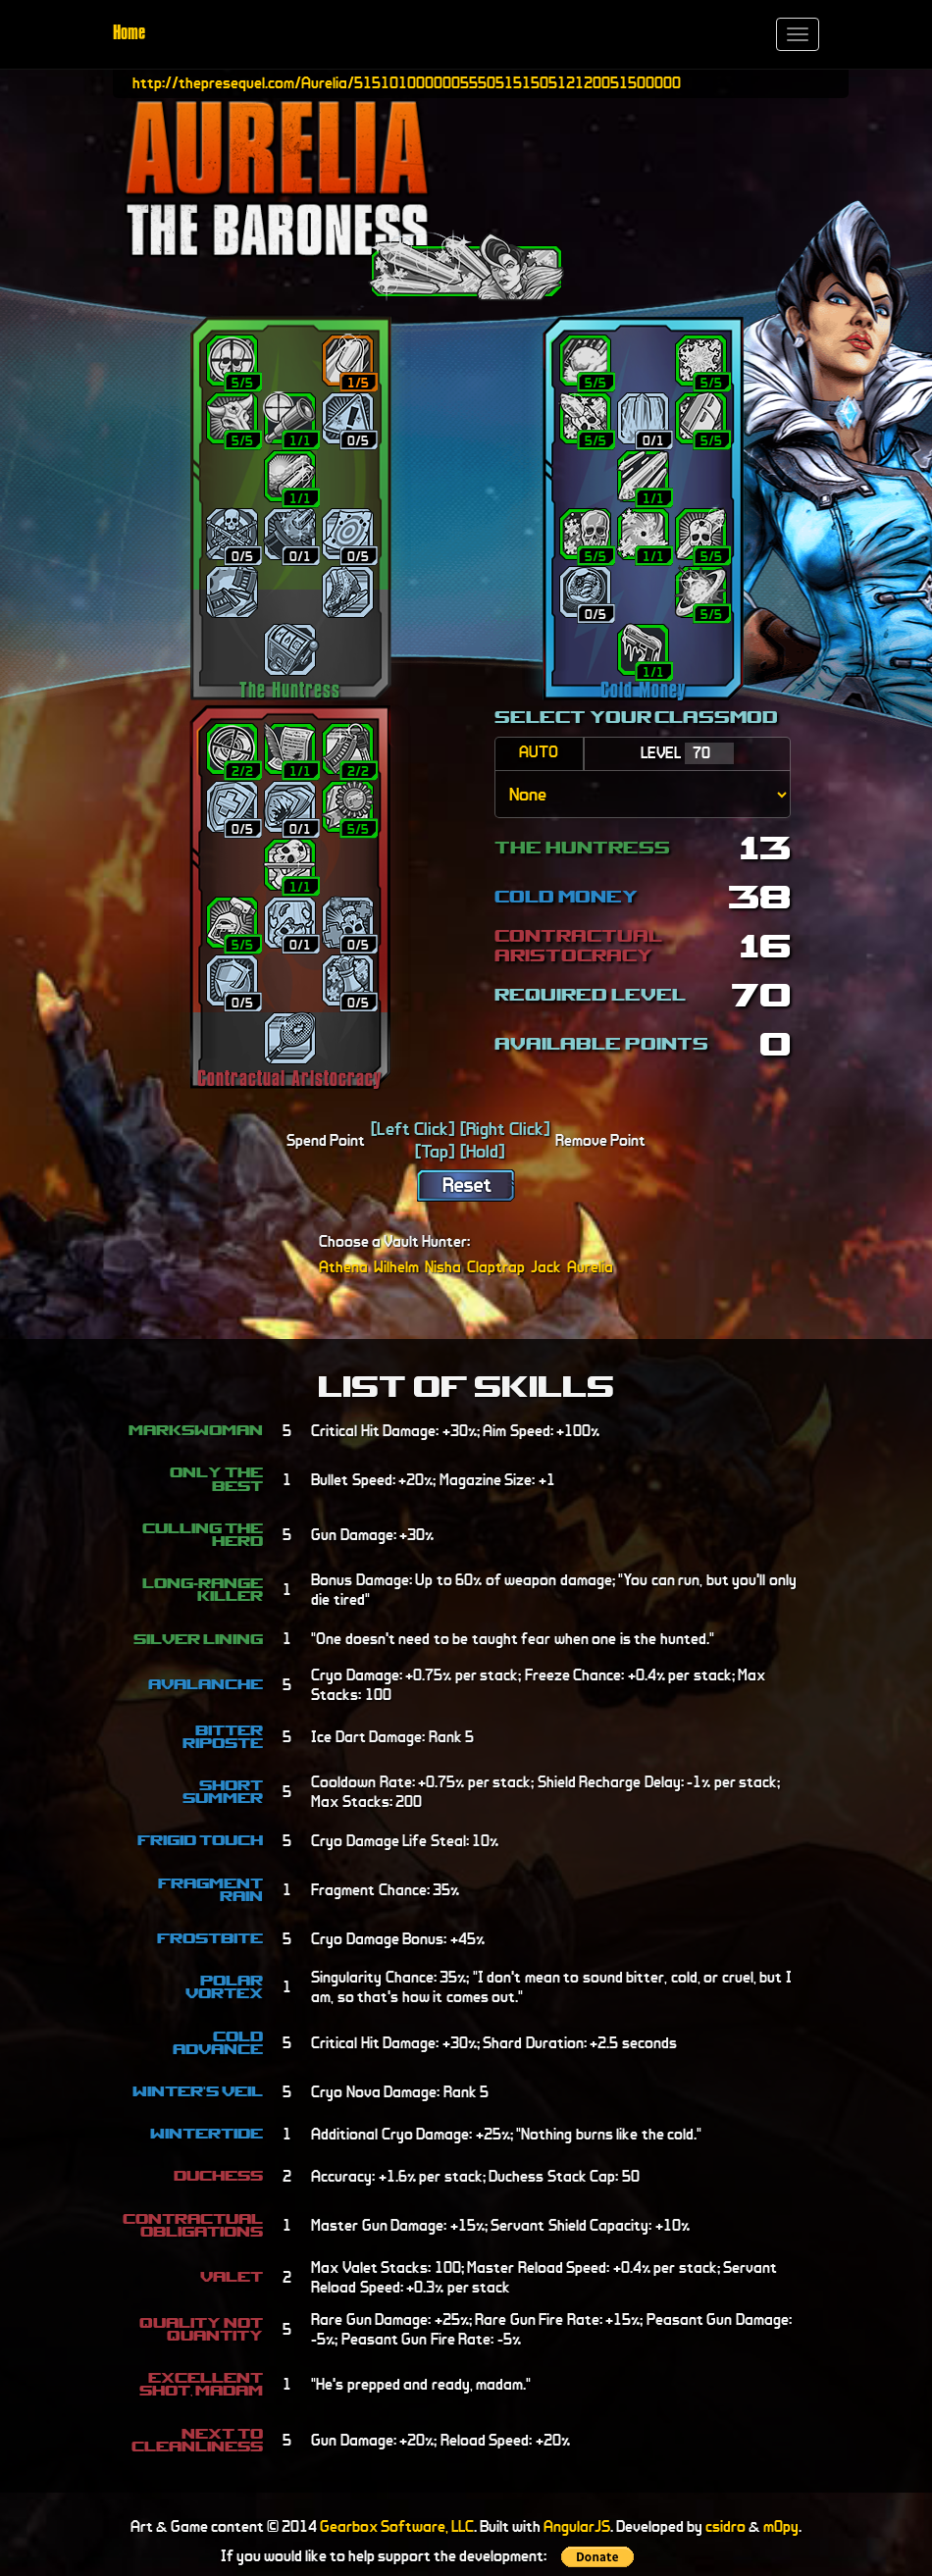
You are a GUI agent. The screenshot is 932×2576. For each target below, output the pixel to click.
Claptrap (496, 1267)
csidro (725, 2526)
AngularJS (577, 2526)
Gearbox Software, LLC (397, 2526)
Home (129, 34)
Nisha (443, 1267)
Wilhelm (396, 1267)
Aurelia (590, 1267)
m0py (781, 2526)
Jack (546, 1267)
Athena (343, 1267)
